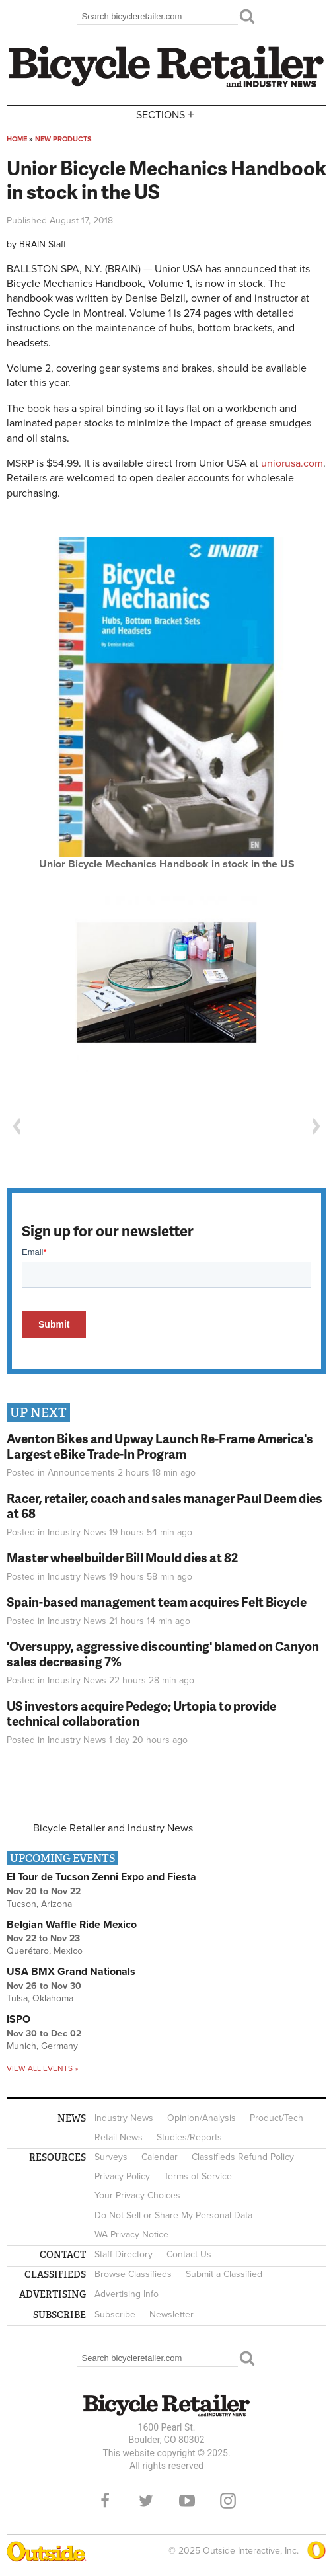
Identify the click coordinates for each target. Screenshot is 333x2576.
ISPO (18, 2019)
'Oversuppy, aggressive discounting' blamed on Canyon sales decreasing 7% (163, 1653)
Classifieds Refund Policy (243, 2157)
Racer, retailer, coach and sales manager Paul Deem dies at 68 (164, 1505)
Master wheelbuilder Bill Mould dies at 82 (122, 1557)
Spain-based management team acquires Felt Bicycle (157, 1602)
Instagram (228, 2501)
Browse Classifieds (133, 2274)
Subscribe (114, 2314)
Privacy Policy (122, 2176)
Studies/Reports (189, 2137)
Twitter (146, 2501)
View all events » (42, 2068)
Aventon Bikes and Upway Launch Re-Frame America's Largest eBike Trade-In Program (160, 1446)
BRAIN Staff (42, 244)
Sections (166, 114)
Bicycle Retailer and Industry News (113, 1828)
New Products (63, 139)
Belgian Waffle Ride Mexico (72, 1924)
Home (17, 139)
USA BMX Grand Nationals (71, 1971)
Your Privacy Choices (137, 2195)
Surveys (111, 2157)
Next (316, 1126)
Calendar (159, 2157)
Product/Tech (276, 2118)
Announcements (81, 1472)
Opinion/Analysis (201, 2118)
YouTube (187, 2501)
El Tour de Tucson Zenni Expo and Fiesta (101, 1877)
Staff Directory (123, 2254)
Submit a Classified (224, 2274)
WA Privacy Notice (131, 2234)
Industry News (77, 1532)
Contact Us (188, 2254)
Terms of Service (198, 2176)
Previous (16, 1126)
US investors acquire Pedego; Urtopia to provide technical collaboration (141, 1713)
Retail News (118, 2137)
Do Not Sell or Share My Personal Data (173, 2215)
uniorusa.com (292, 463)
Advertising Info (126, 2294)
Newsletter (171, 2314)
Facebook (105, 2501)
